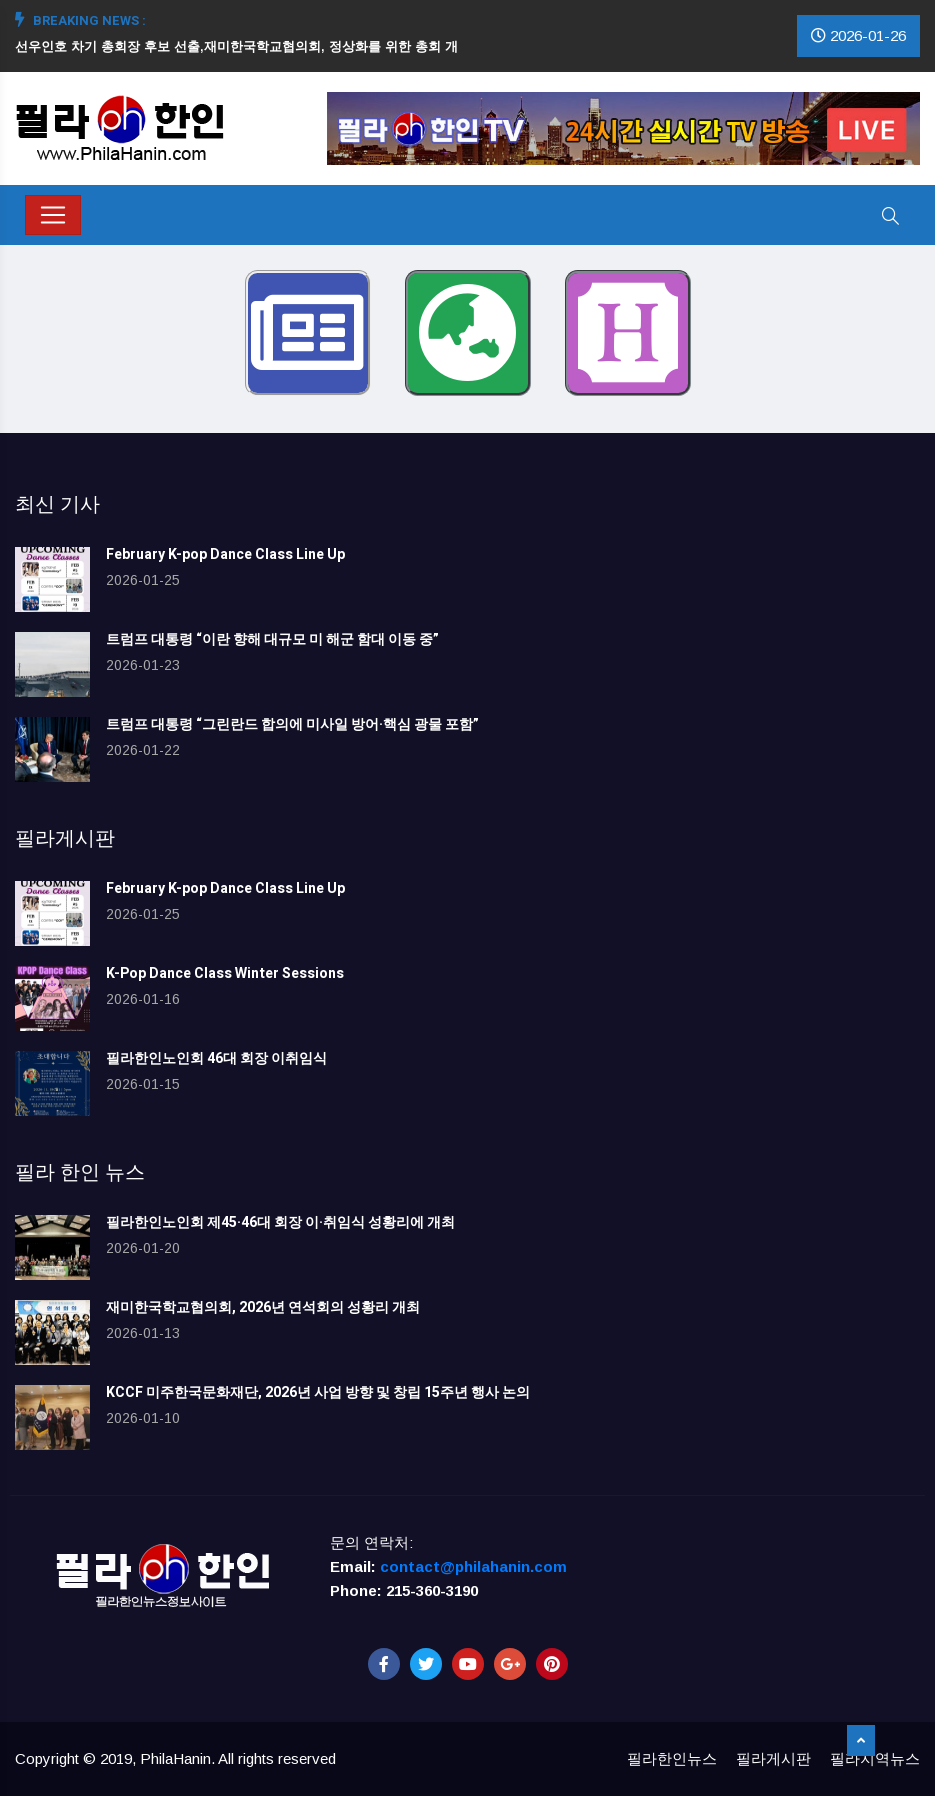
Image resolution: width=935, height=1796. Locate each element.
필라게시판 (773, 1758)
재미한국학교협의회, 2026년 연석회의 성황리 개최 (263, 1307)
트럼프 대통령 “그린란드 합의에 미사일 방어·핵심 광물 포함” (292, 724)
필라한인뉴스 (672, 1758)
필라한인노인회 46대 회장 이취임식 (216, 1058)
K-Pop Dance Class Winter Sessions (225, 973)
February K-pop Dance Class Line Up (225, 554)
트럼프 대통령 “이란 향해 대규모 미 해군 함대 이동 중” (272, 639)
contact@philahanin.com (473, 1566)
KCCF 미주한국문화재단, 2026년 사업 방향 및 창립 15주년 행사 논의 (318, 1392)
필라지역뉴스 (875, 1758)
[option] (244, 60)
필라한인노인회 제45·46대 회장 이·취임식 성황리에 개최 (280, 1222)
